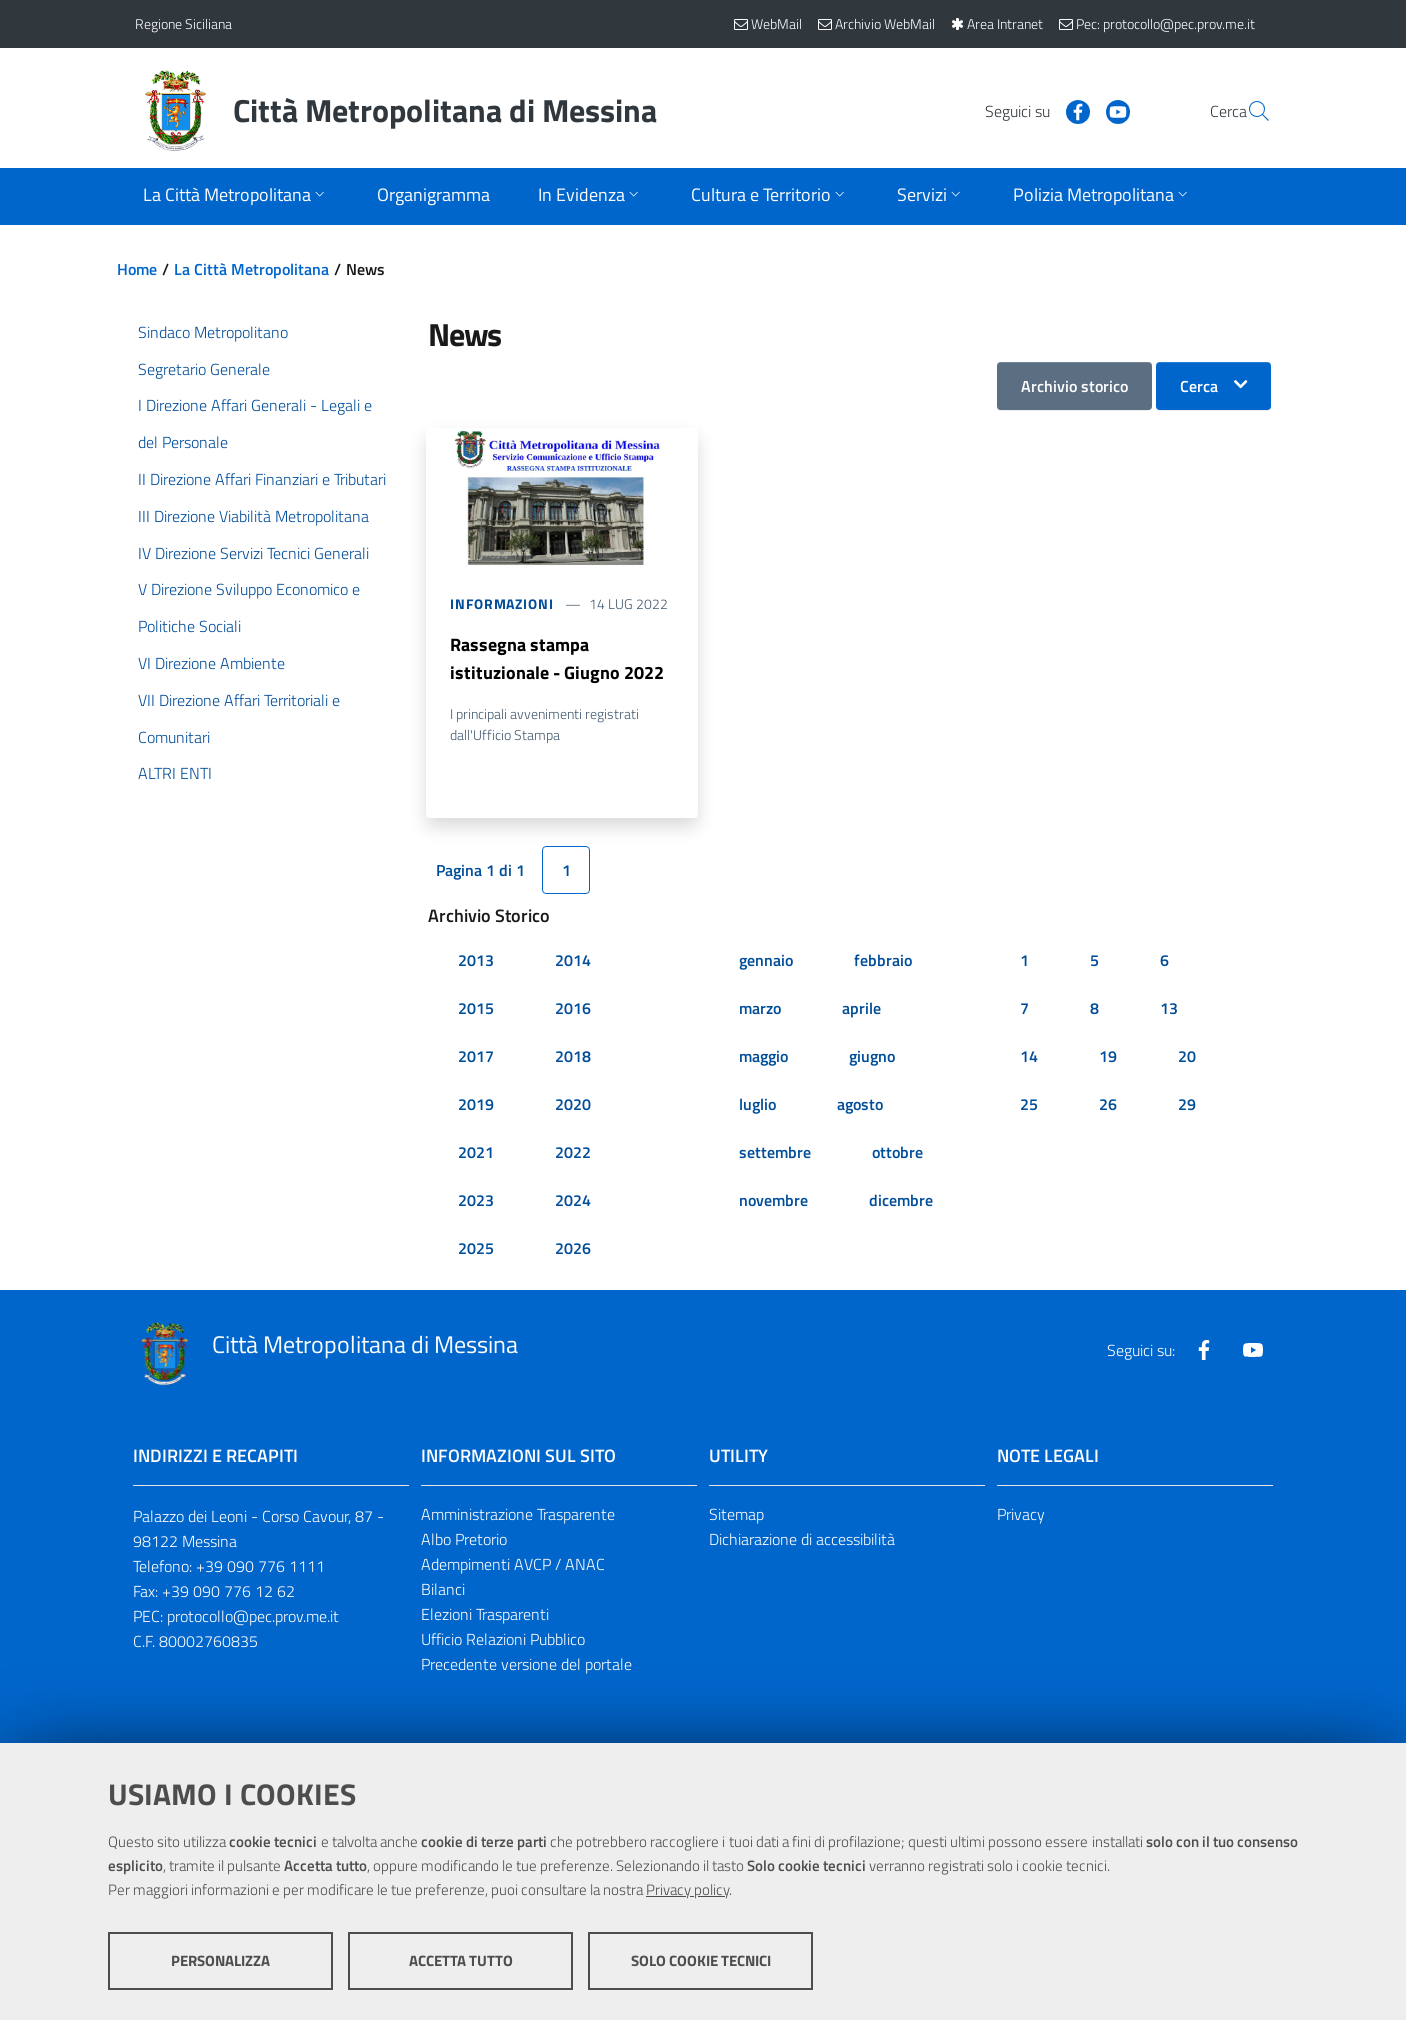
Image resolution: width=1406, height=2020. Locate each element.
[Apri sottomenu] (236, 196)
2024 (573, 1201)
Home (137, 269)
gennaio (766, 961)
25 (1029, 1105)
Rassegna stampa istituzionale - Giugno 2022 (557, 658)
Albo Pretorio (464, 1540)
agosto (860, 1105)
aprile (861, 1009)
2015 (476, 1009)
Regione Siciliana (183, 23)
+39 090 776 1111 (260, 1567)
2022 (573, 1153)
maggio (763, 1057)
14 (1029, 1057)
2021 (476, 1153)
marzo (760, 1009)
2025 (476, 1249)
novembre (773, 1201)
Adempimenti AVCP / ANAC (513, 1565)
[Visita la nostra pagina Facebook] (1030, 110)
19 (1108, 1057)
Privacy (1021, 1515)
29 (1187, 1105)
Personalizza (220, 1960)
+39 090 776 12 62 (228, 1592)
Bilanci (443, 1590)
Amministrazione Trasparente (518, 1515)
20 (1187, 1057)
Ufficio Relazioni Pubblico (503, 1640)
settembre (775, 1153)
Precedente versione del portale (526, 1664)
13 (1169, 1009)
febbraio (883, 961)
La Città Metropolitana (251, 269)
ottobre (897, 1153)
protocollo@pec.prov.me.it (253, 1617)
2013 (476, 961)
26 (1108, 1105)
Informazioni (502, 603)
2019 (476, 1105)
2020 (573, 1105)
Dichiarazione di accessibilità (802, 1540)
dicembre (901, 1201)
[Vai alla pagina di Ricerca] (1247, 111)
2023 (476, 1201)
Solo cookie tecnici (701, 1960)
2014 (573, 961)
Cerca (1199, 386)
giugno (872, 1057)
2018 (573, 1057)
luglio (757, 1105)
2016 (573, 1009)
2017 (476, 1057)
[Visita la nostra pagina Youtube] (1070, 110)
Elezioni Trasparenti (485, 1615)
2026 (573, 1249)
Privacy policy (687, 1889)
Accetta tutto (461, 1960)
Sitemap (736, 1515)
